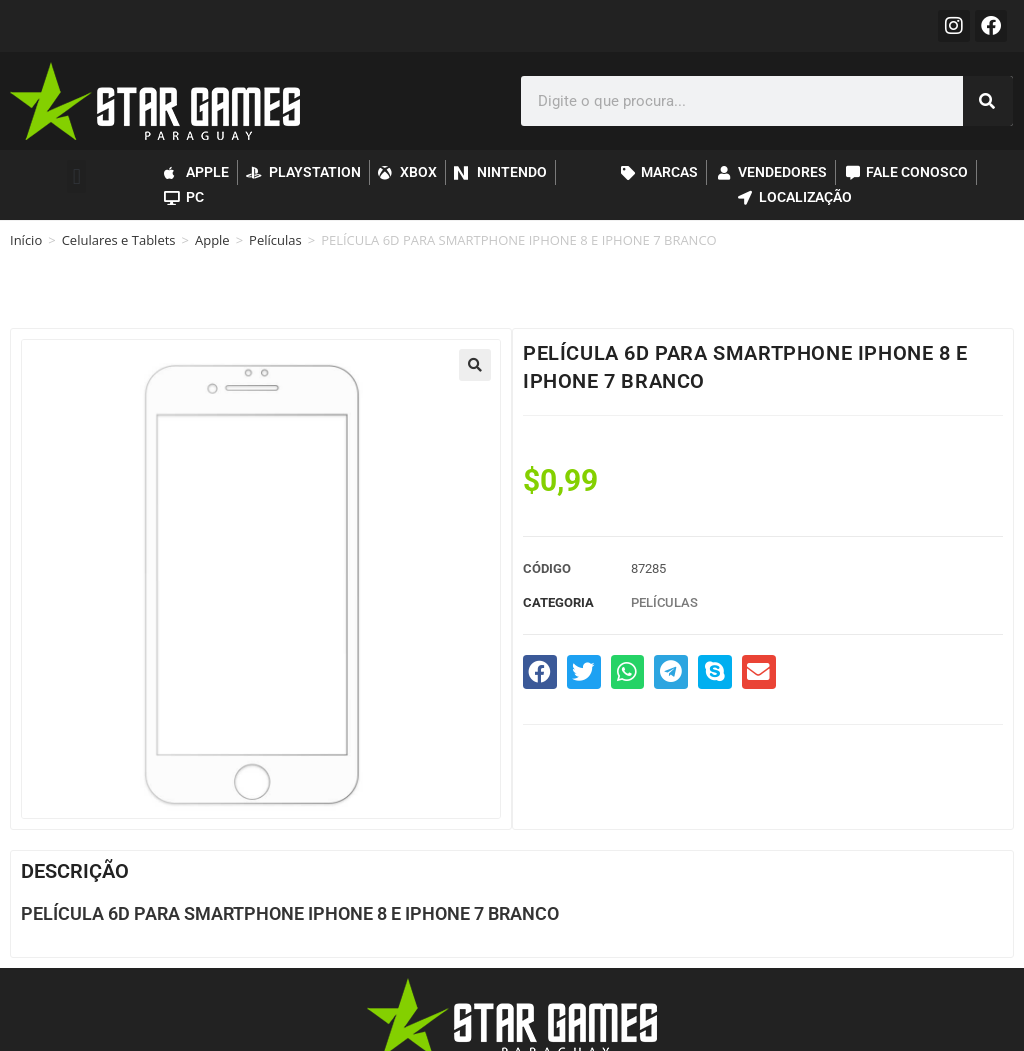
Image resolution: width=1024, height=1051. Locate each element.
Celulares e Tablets (119, 240)
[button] (76, 176)
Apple (212, 240)
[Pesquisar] (988, 101)
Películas (275, 240)
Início (26, 240)
